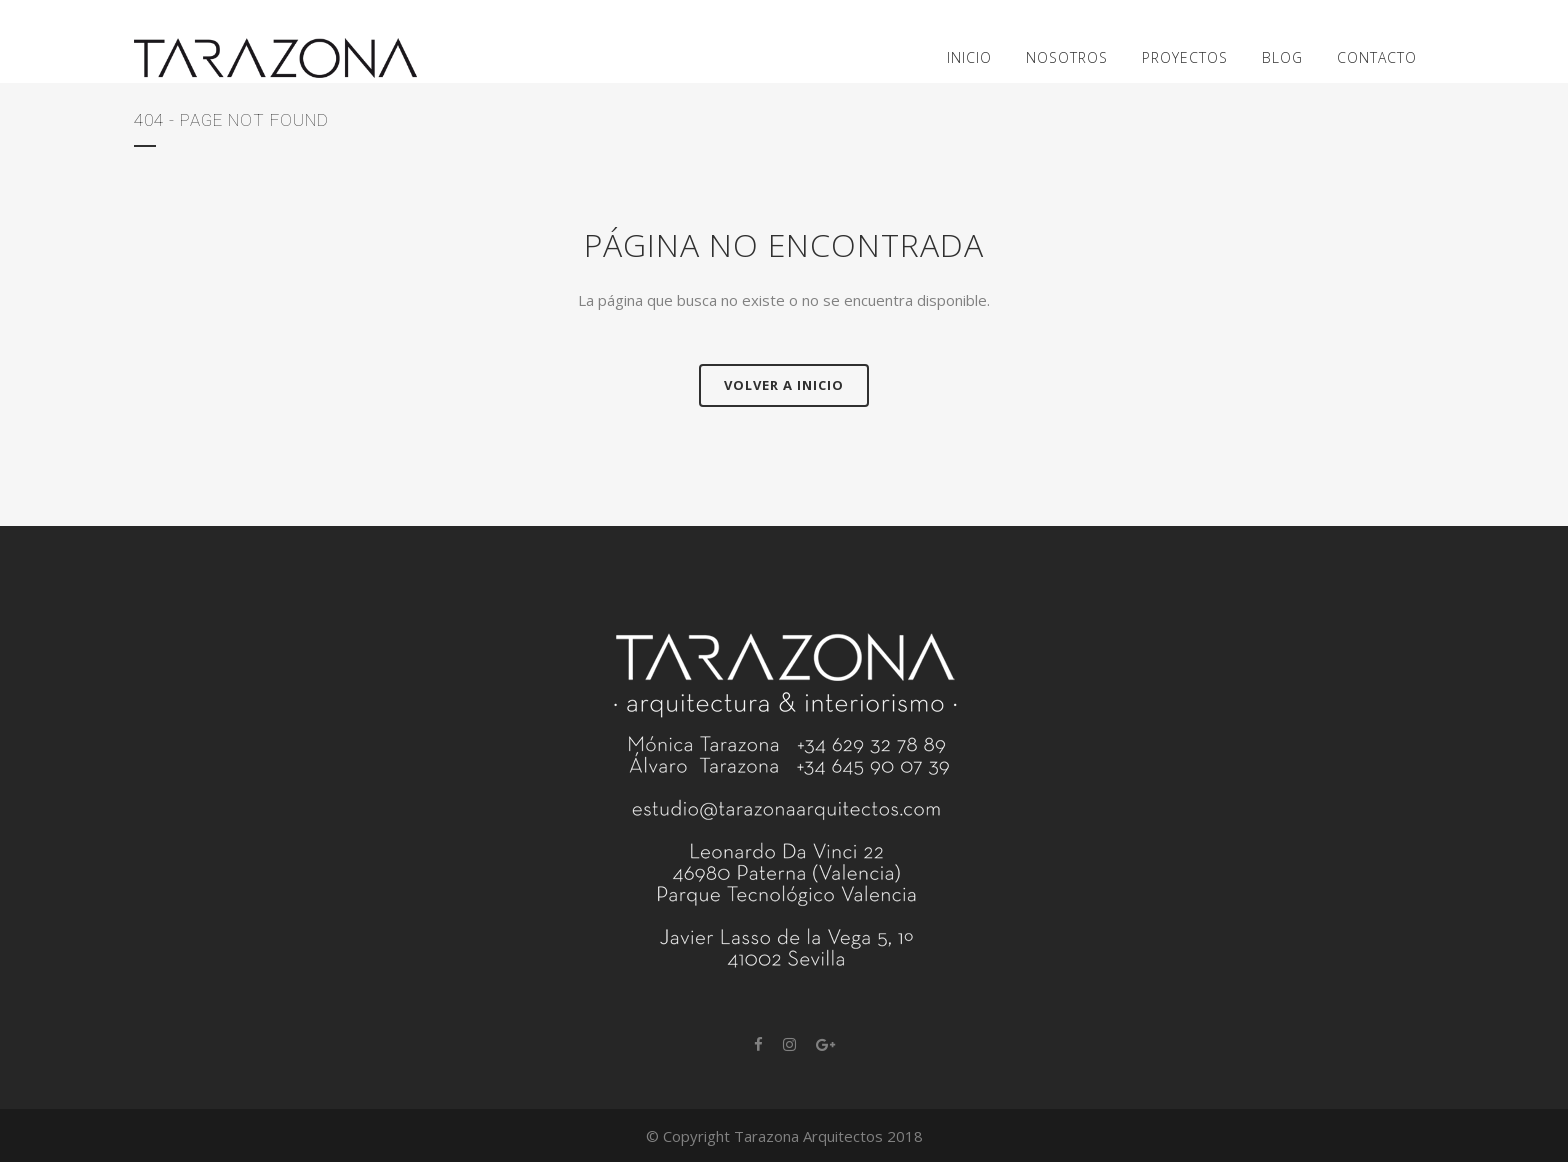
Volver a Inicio (784, 385)
